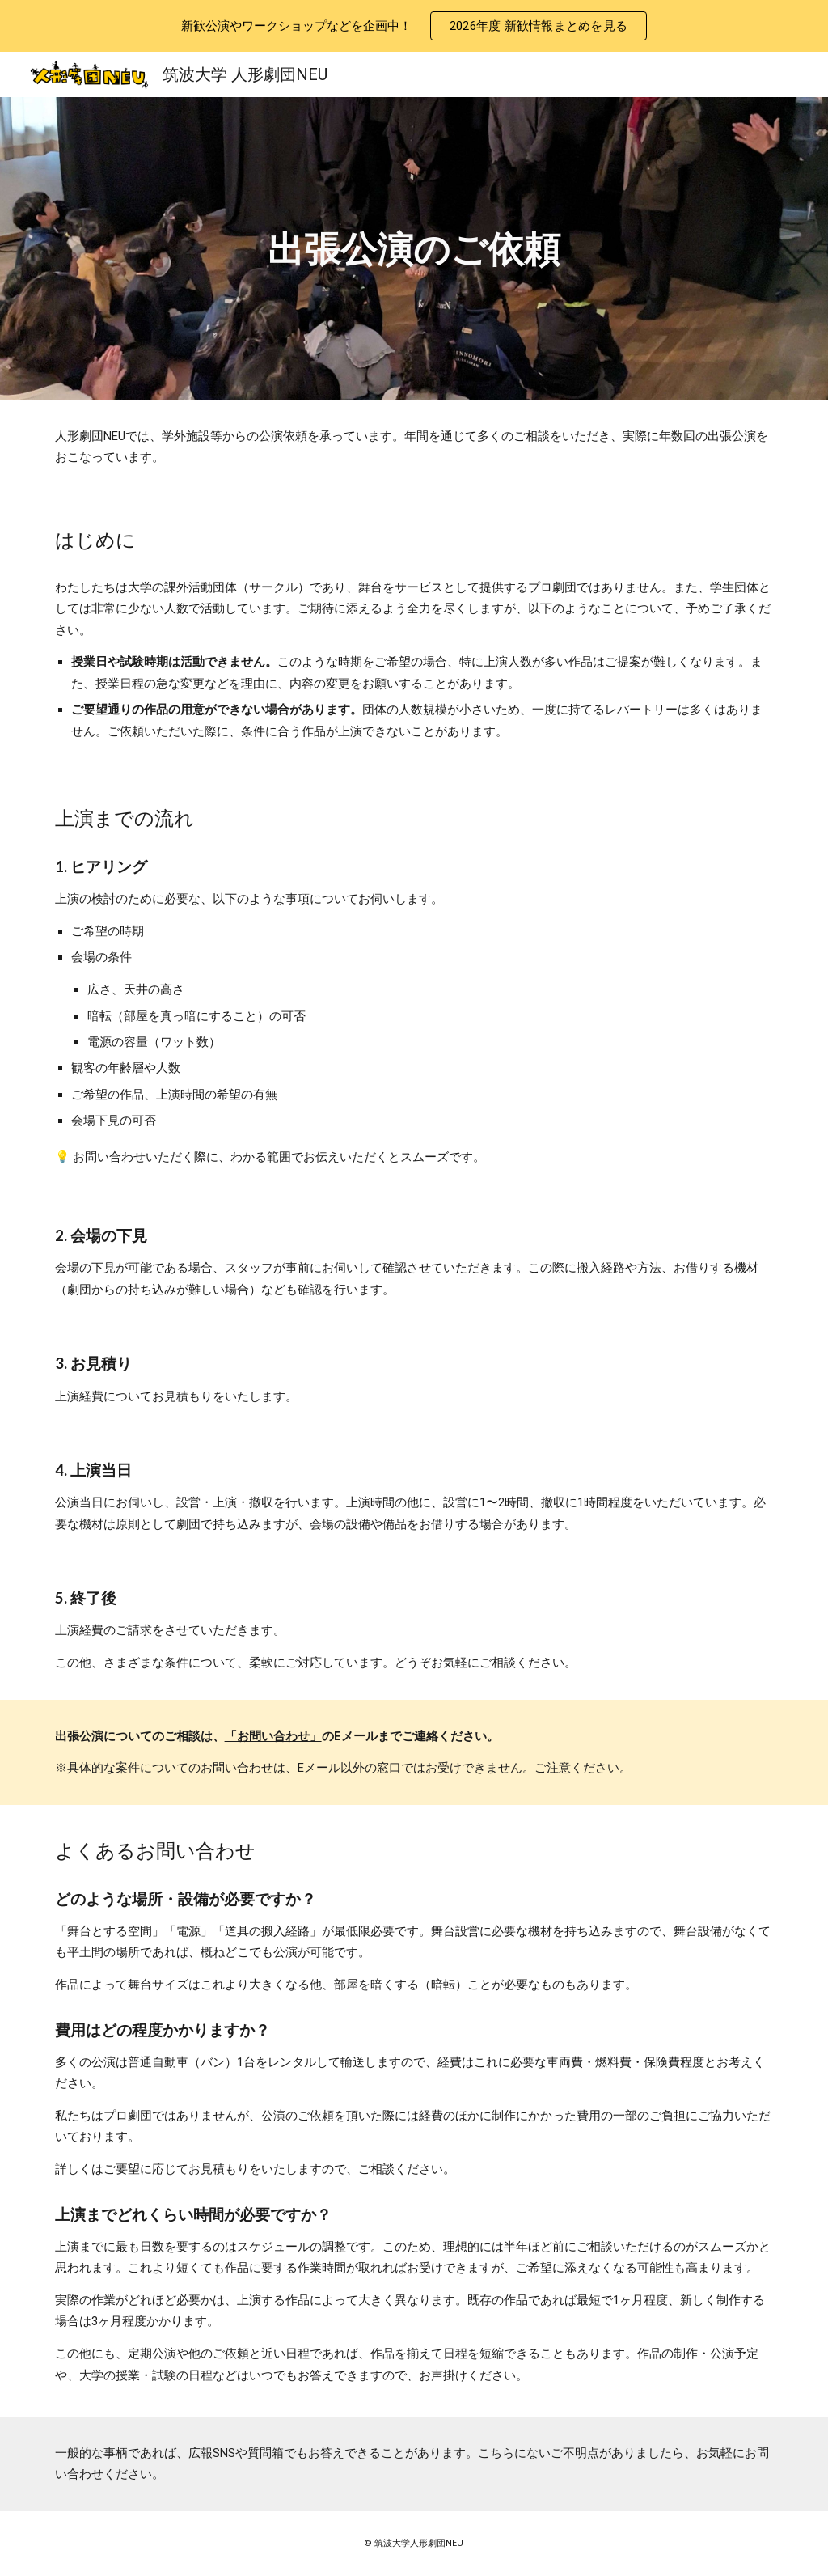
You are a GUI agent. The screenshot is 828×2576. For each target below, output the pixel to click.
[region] (414, 26)
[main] (413, 249)
